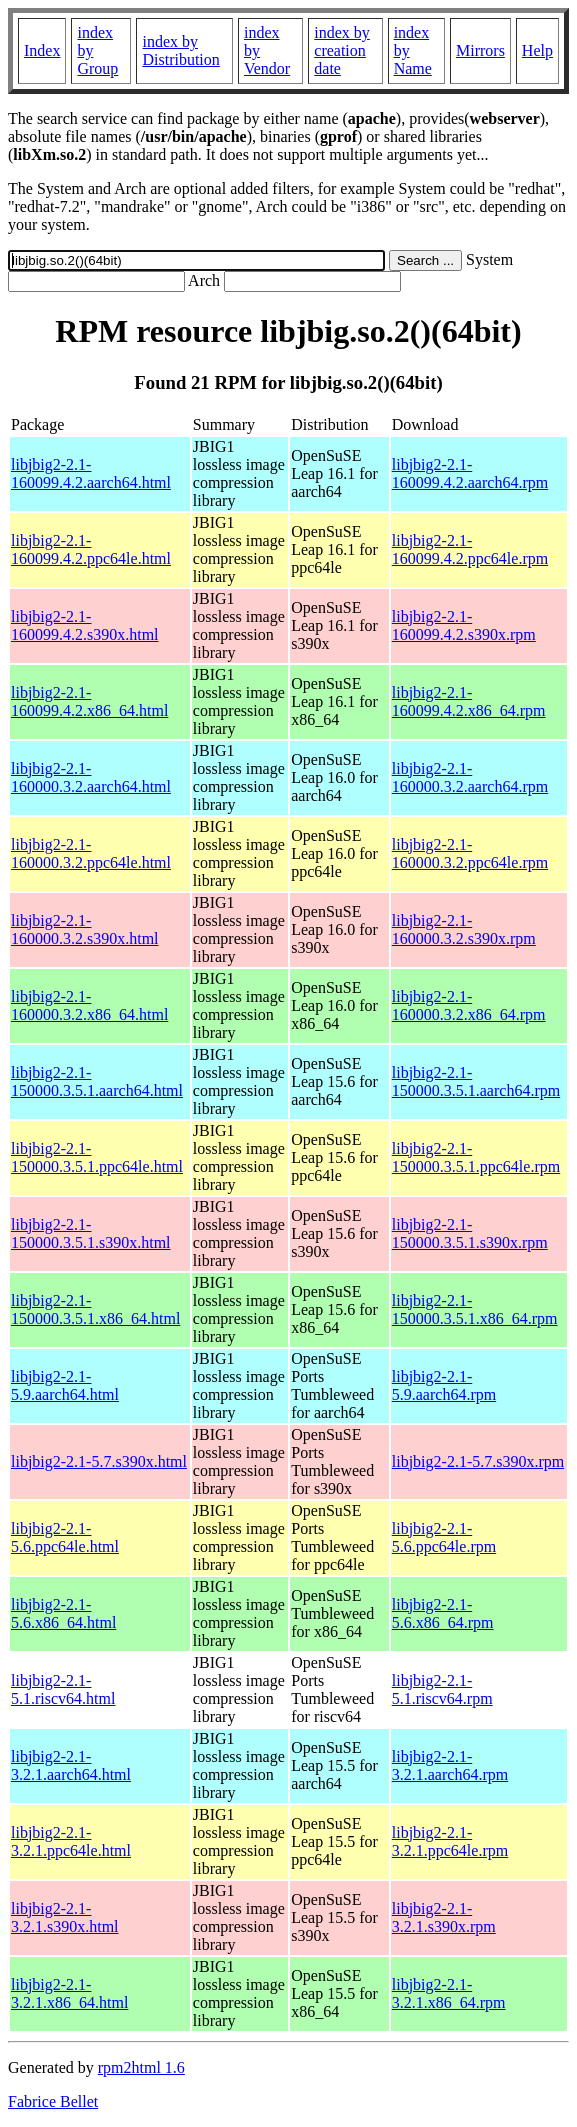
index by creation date (342, 50)
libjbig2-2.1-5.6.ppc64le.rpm (444, 1537)
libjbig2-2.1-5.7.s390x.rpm (478, 1461)
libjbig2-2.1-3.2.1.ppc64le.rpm (450, 1841)
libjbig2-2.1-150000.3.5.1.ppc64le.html (97, 1157)
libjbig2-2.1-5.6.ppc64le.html (65, 1537)
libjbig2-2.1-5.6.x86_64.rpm (443, 1613)
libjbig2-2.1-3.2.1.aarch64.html (71, 1765)
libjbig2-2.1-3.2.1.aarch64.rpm (450, 1765)
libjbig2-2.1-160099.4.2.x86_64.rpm (469, 701)
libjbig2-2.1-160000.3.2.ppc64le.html (91, 853)
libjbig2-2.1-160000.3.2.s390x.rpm (464, 929)
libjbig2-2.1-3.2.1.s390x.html (65, 1917)
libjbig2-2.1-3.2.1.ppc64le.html (71, 1841)
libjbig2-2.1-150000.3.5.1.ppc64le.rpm (476, 1157)
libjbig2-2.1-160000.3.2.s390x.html (85, 929)
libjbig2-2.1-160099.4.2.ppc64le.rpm (470, 549)
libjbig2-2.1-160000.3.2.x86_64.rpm (469, 1005)
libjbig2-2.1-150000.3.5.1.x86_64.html (95, 1309)
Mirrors (480, 50)
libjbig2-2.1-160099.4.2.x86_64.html (89, 701)
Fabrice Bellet (53, 2101)
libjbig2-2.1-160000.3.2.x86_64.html (89, 1005)
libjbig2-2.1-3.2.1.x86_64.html (69, 1993)
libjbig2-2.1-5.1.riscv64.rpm (442, 1689)
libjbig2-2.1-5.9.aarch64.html (65, 1385)
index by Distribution (180, 50)
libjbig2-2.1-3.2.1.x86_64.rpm (449, 1993)
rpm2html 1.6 (141, 2067)
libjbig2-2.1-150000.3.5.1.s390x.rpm (470, 1233)
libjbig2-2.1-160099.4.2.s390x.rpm (464, 625)
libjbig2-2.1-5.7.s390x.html (99, 1461)
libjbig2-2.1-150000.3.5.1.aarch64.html (97, 1081)
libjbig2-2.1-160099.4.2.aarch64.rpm (470, 473)
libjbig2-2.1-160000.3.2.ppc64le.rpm (470, 853)
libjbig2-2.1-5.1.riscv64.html (63, 1689)
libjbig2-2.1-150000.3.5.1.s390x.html (91, 1233)
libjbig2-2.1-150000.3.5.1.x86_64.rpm (475, 1309)
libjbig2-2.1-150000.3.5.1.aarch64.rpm (476, 1081)
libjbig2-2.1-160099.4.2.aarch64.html (91, 473)
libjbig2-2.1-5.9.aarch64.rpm (444, 1385)
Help (537, 50)
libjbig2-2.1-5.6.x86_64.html (63, 1613)
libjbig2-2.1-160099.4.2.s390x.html (85, 625)
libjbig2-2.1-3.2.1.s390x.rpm (444, 1917)
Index (42, 50)
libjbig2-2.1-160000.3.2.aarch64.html (91, 777)
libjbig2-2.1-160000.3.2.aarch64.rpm (470, 777)
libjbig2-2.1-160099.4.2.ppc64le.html (91, 549)
